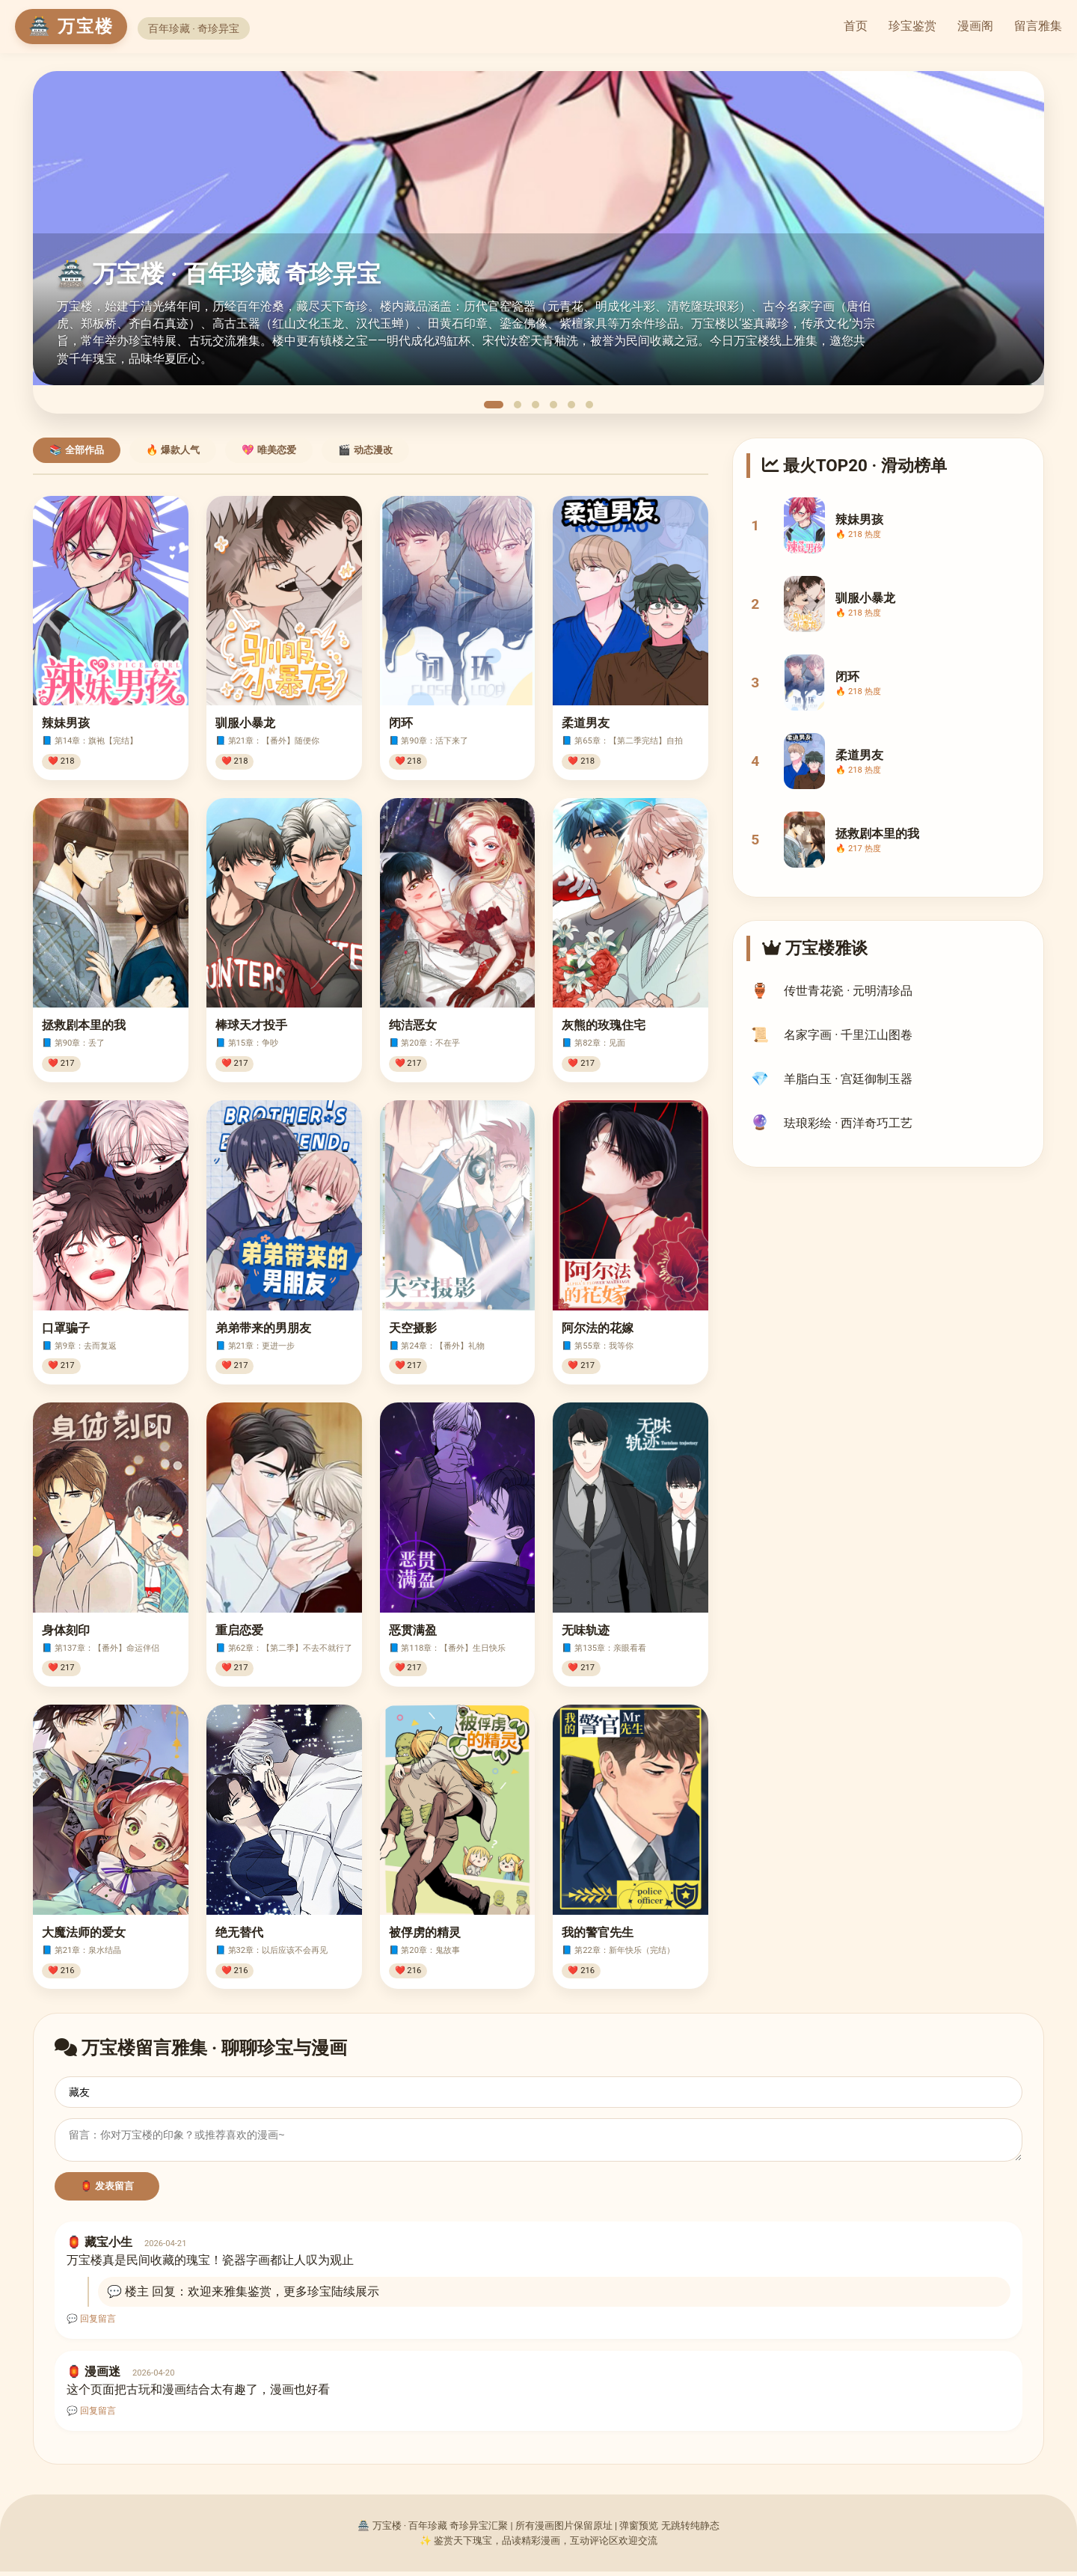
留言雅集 (1038, 26)
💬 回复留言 (91, 2323)
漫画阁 (975, 26)
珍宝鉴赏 (912, 26)
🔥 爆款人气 (173, 450)
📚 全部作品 (76, 450)
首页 (856, 26)
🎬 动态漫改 (365, 450)
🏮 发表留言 (107, 2190)
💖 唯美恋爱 (269, 450)
